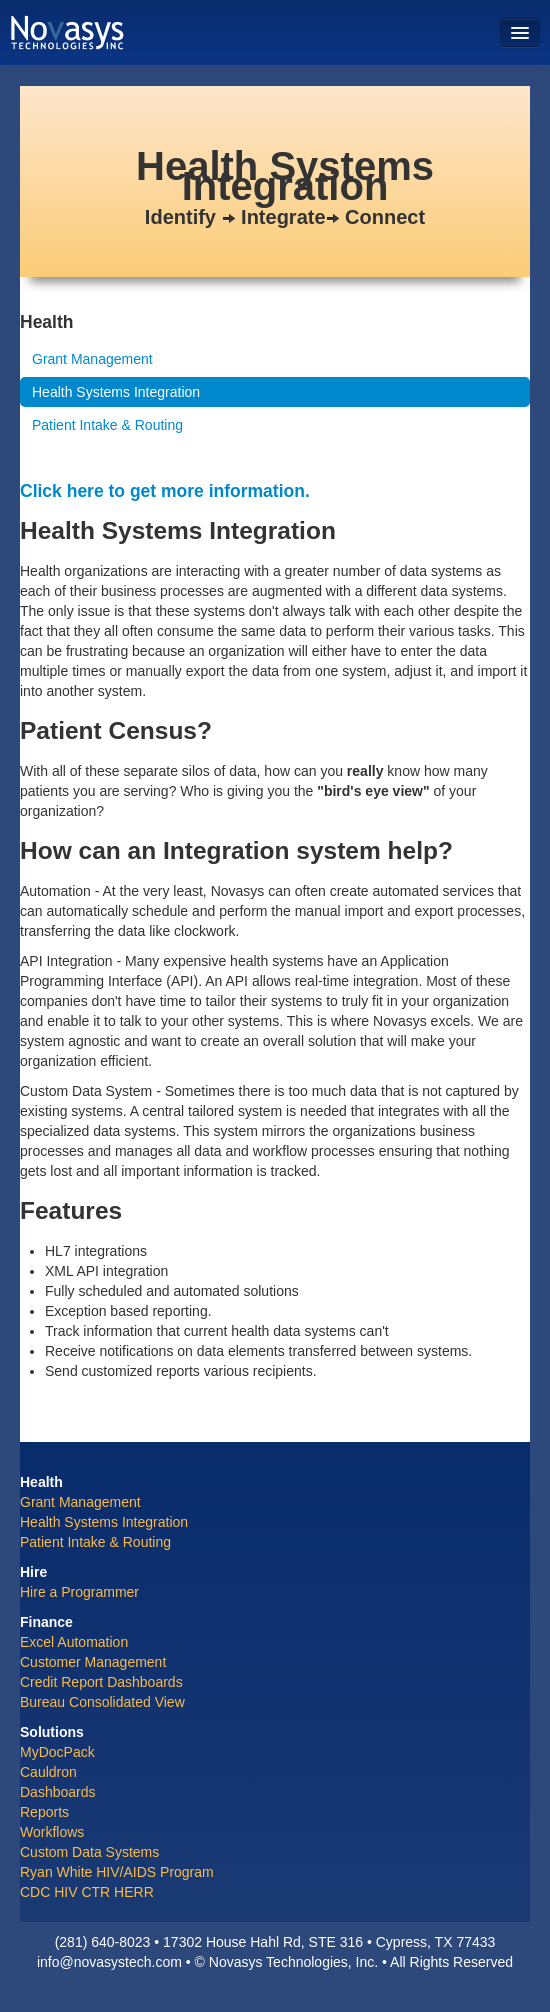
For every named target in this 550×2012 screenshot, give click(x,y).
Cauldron (48, 1772)
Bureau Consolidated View (102, 1702)
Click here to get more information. (165, 491)
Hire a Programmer (79, 1592)
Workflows (52, 1832)
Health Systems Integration (116, 392)
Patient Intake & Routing (107, 425)
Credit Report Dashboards (101, 1682)
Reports (44, 1812)
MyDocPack (57, 1752)
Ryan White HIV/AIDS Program (117, 1872)
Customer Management (93, 1662)
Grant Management (92, 359)
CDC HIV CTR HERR (87, 1892)
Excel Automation (74, 1642)
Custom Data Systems (89, 1852)
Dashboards (58, 1792)
